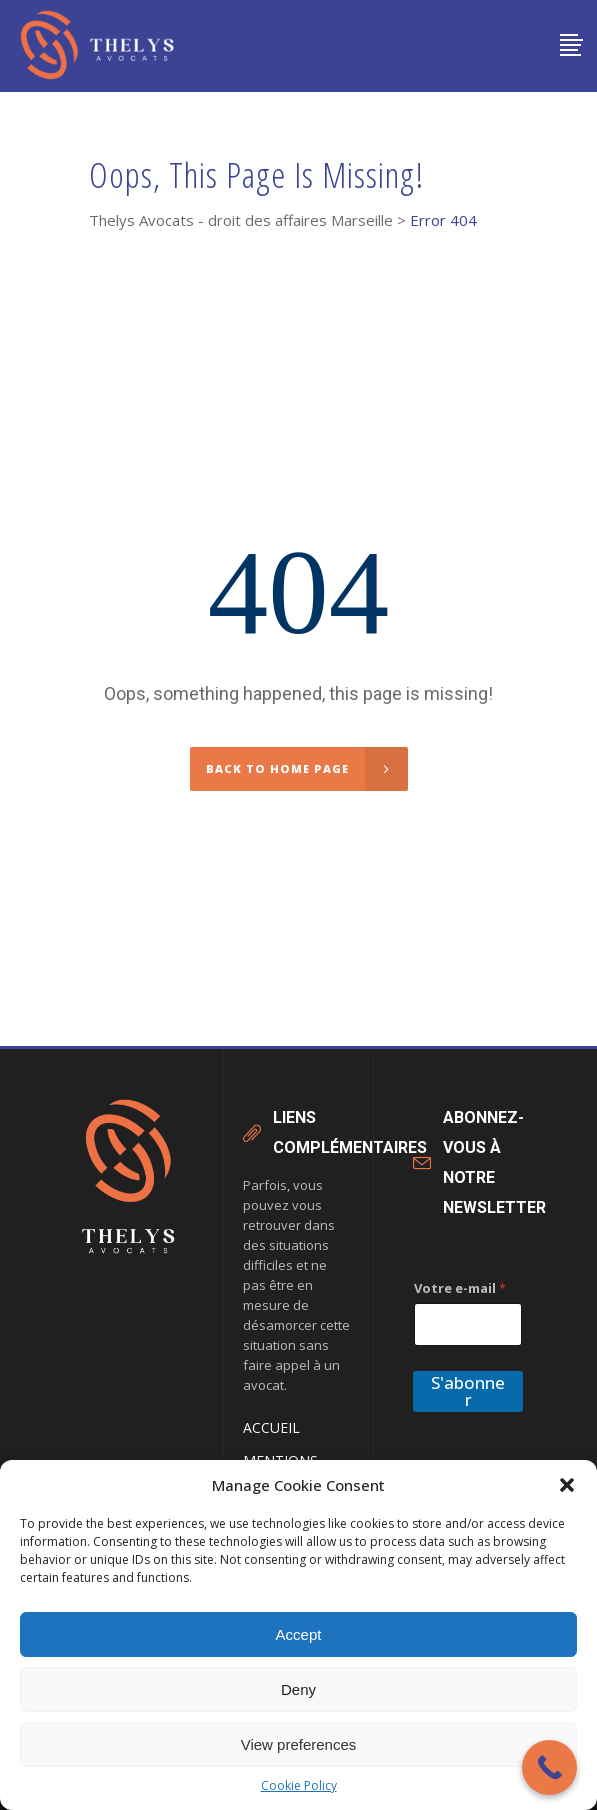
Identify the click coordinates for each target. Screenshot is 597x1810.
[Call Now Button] (549, 1767)
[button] (567, 1485)
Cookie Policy (299, 1785)
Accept (299, 1634)
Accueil (271, 1427)
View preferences (299, 1744)
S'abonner (468, 1391)
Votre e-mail (460, 1288)
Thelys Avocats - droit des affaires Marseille (241, 220)
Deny (298, 1689)
